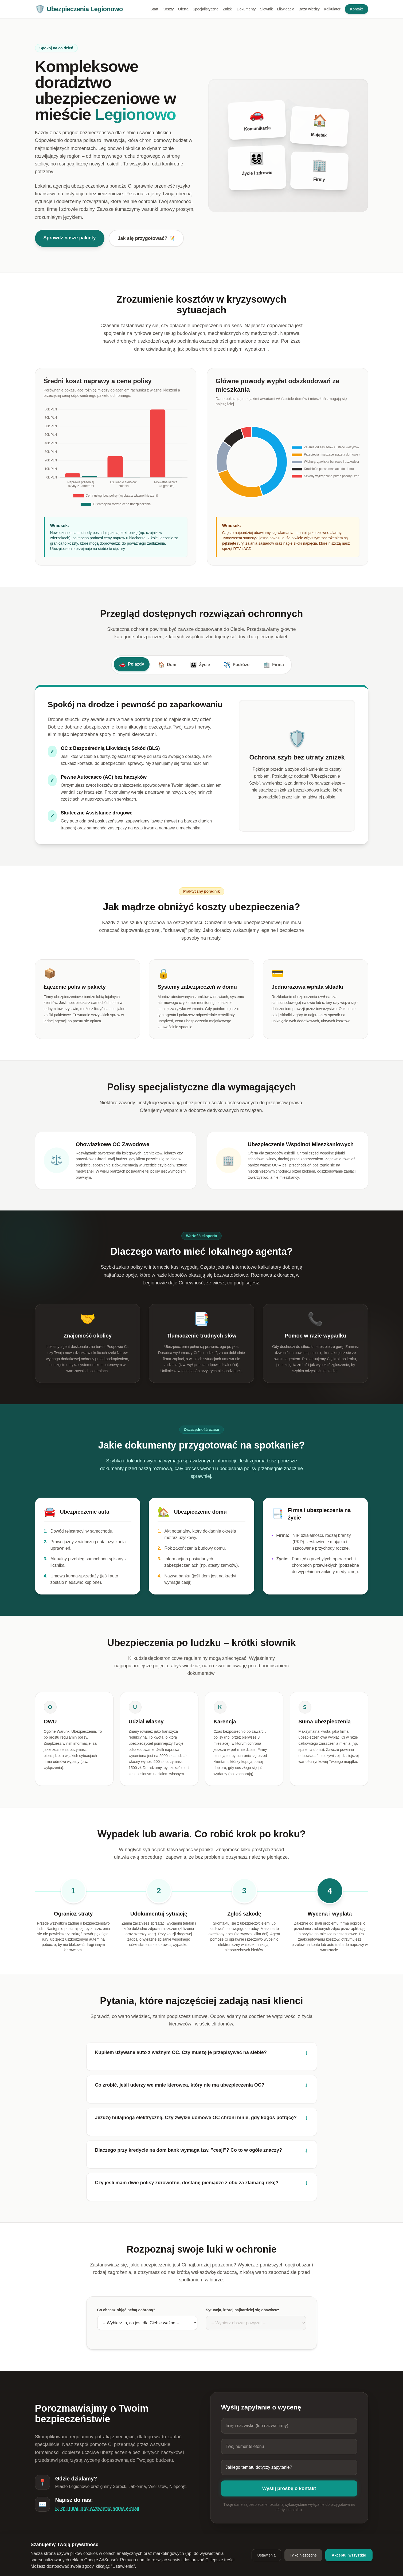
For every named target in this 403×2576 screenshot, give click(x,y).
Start (154, 9)
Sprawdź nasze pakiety (70, 237)
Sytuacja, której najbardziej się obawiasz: (242, 2310)
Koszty (168, 9)
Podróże (236, 664)
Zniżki (228, 9)
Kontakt (356, 9)
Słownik (266, 9)
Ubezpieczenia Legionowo (79, 9)
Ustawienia (266, 2555)
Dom (167, 664)
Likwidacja (286, 9)
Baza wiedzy (309, 9)
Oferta (183, 9)
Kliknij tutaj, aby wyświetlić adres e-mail (97, 2508)
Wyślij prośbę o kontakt (289, 2488)
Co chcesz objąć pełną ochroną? (126, 2310)
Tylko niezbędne (303, 2555)
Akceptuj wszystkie (349, 2555)
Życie (200, 664)
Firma (273, 664)
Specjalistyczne (205, 9)
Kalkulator (332, 9)
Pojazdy (131, 664)
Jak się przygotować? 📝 (146, 238)
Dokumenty (246, 9)
